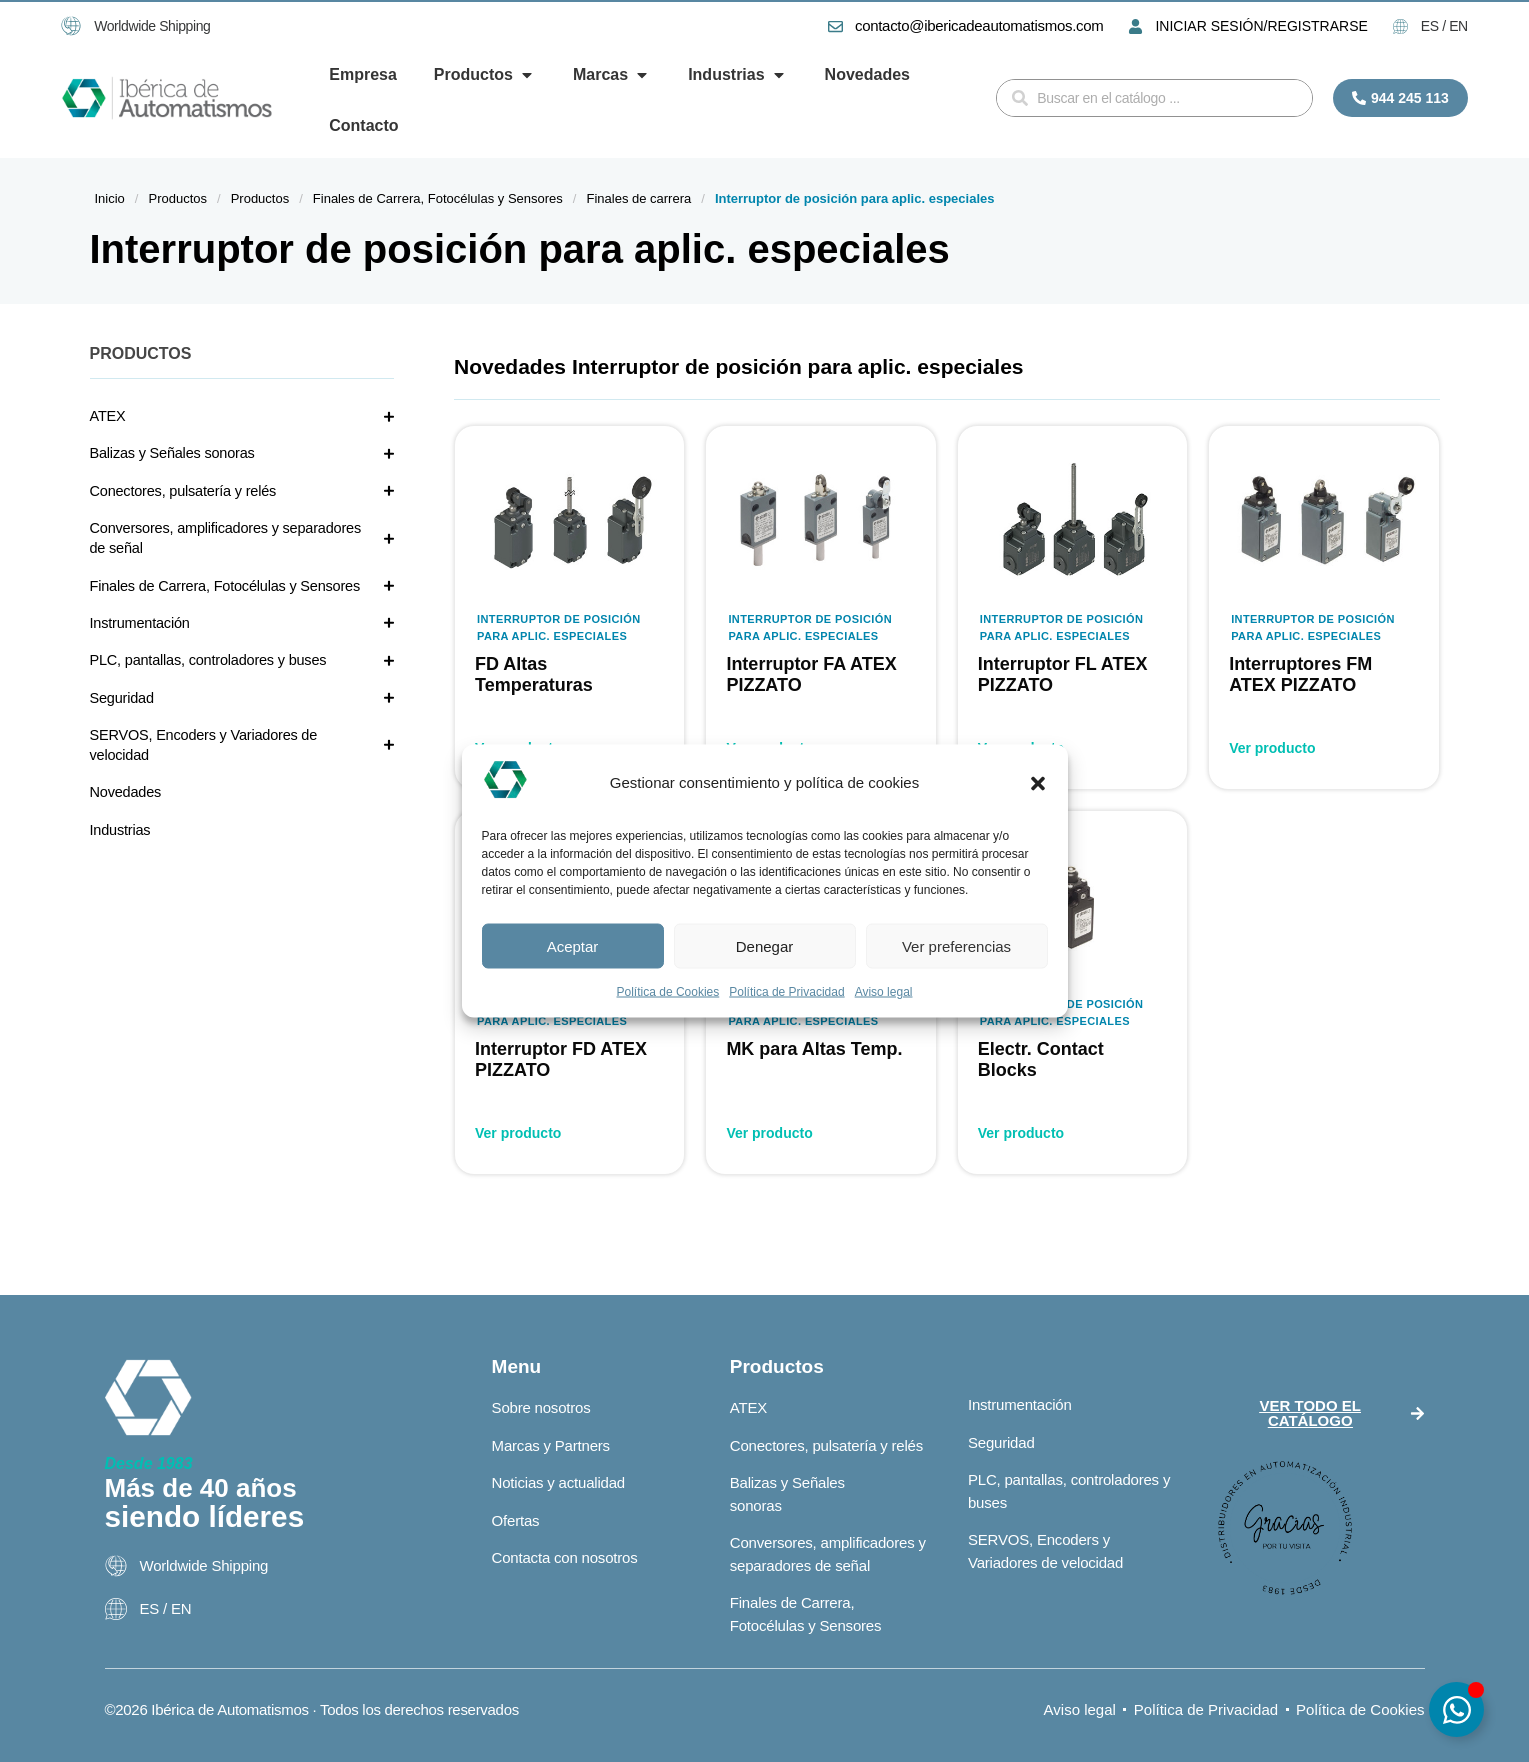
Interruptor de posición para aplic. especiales (559, 627)
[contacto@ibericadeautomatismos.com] (835, 26)
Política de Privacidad (786, 992)
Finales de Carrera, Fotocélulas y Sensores (438, 198)
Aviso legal (884, 992)
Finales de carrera (638, 198)
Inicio (110, 198)
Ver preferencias (956, 945)
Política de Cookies (668, 992)
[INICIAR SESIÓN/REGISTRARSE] (1135, 26)
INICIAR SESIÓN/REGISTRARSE (1261, 26)
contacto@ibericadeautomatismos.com (979, 25)
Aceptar (573, 945)
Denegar (765, 945)
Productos (177, 198)
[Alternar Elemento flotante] (1456, 1709)
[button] (1038, 783)
